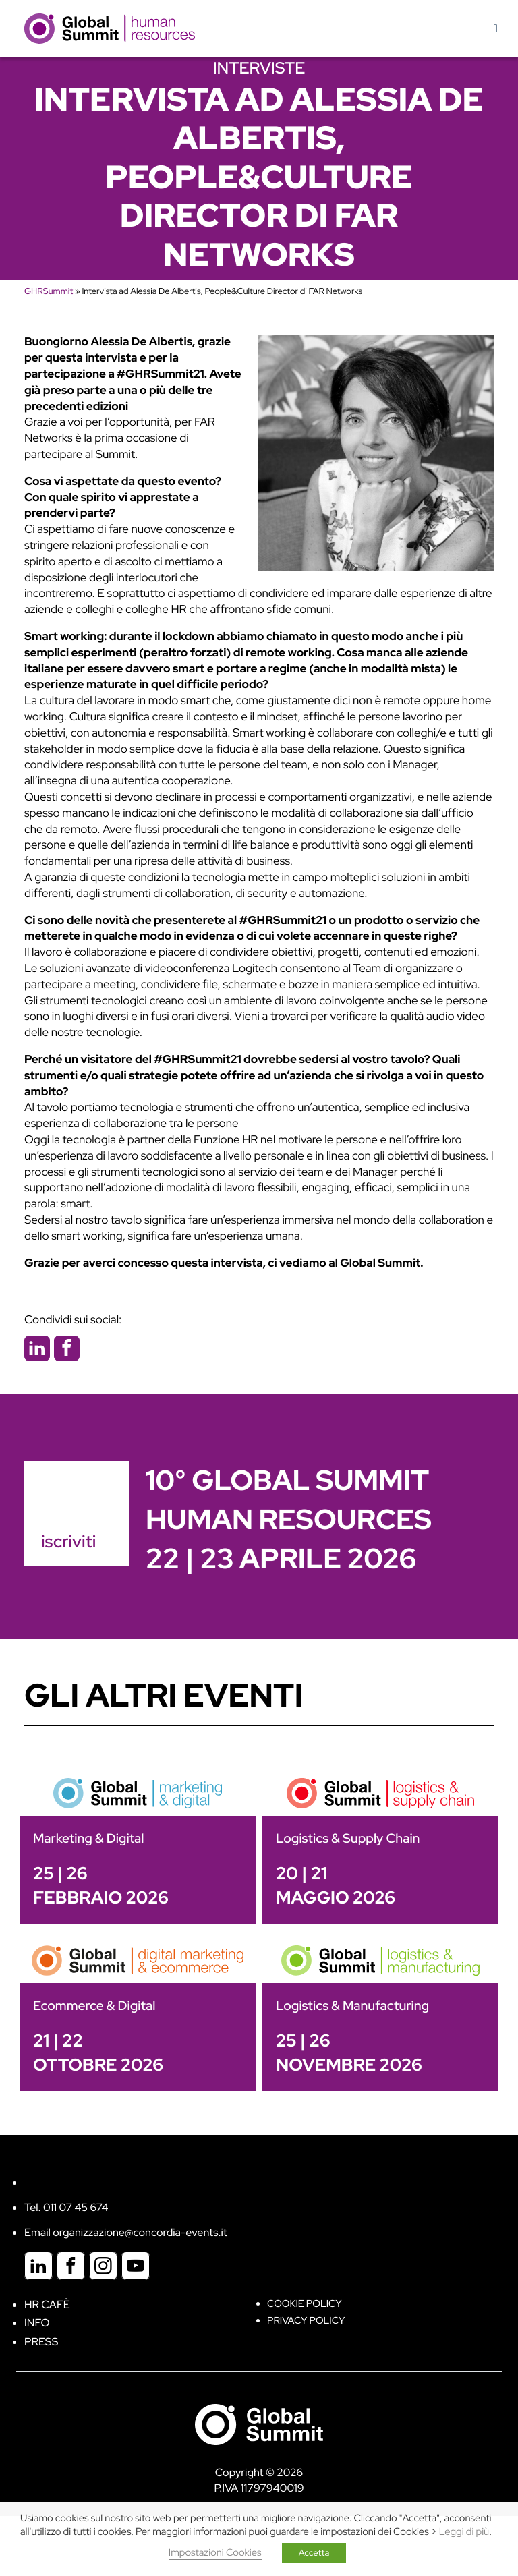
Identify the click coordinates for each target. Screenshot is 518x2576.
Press (41, 2342)
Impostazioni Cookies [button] (215, 2552)
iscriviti (68, 1541)
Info (37, 2323)
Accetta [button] (314, 2552)
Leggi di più (464, 2531)
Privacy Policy (306, 2320)
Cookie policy (304, 2303)
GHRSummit (48, 291)
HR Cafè (47, 2304)
